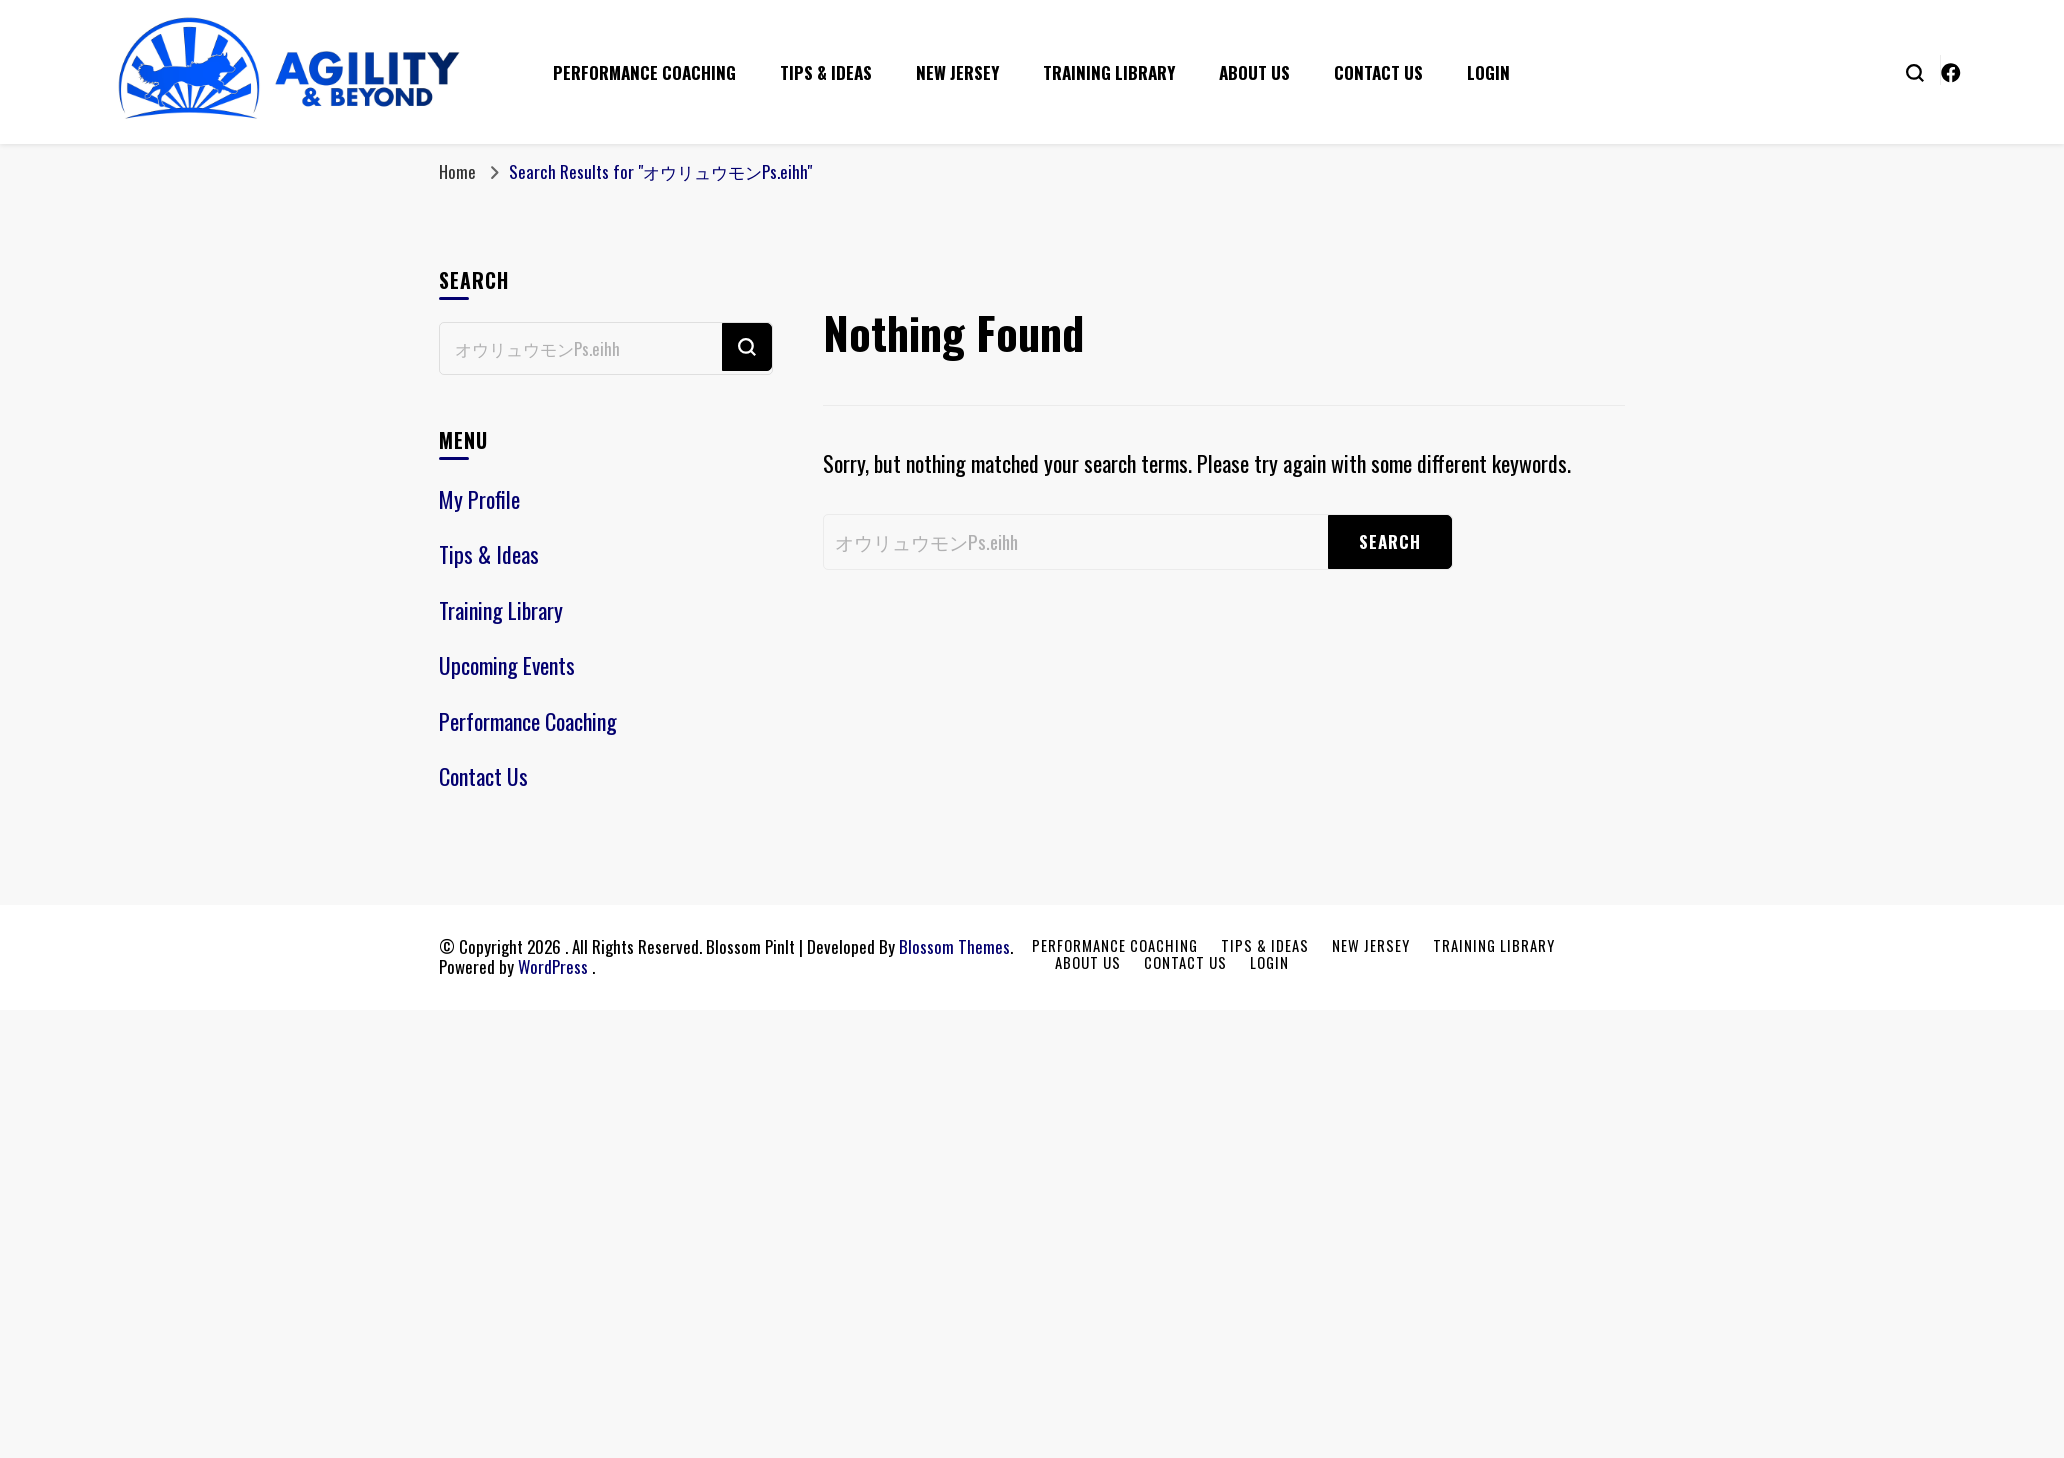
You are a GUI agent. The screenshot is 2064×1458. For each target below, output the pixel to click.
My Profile (479, 499)
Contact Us (1378, 72)
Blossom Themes (954, 946)
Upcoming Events (507, 665)
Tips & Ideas (826, 72)
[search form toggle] (1915, 71)
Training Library (1109, 72)
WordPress (553, 966)
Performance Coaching (644, 72)
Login (1488, 72)
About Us (1254, 72)
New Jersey (957, 72)
